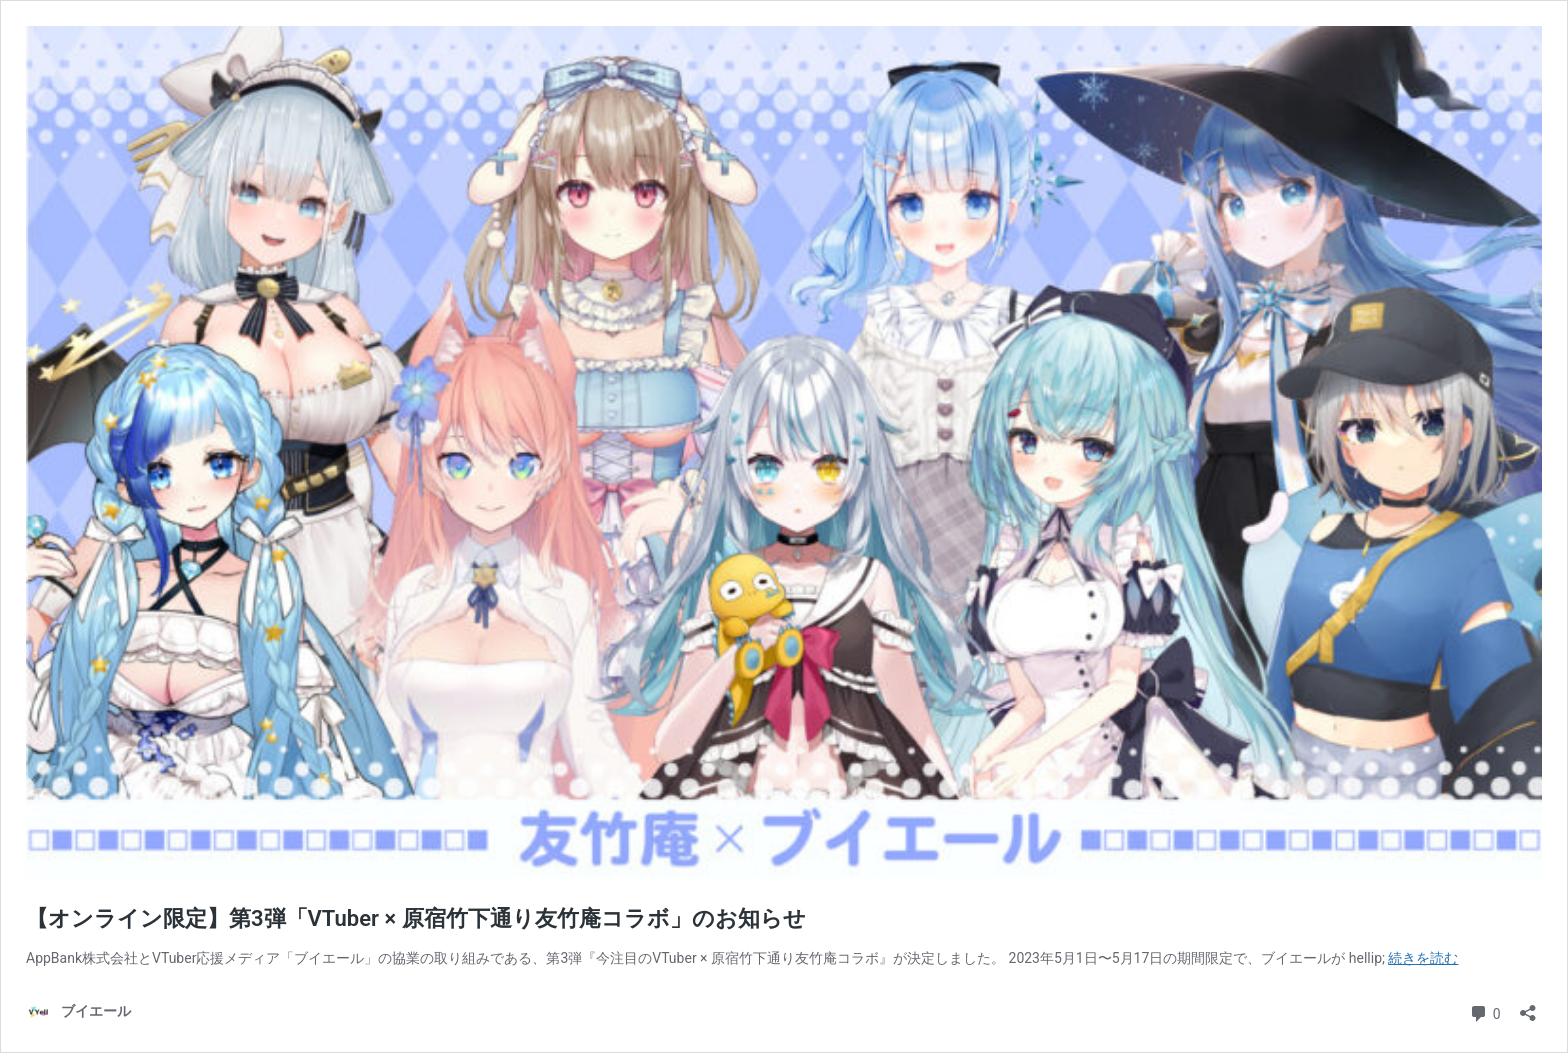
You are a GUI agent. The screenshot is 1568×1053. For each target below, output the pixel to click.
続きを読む (1423, 958)
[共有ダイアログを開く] (1528, 1006)
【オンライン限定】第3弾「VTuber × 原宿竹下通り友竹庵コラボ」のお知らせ (416, 918)
